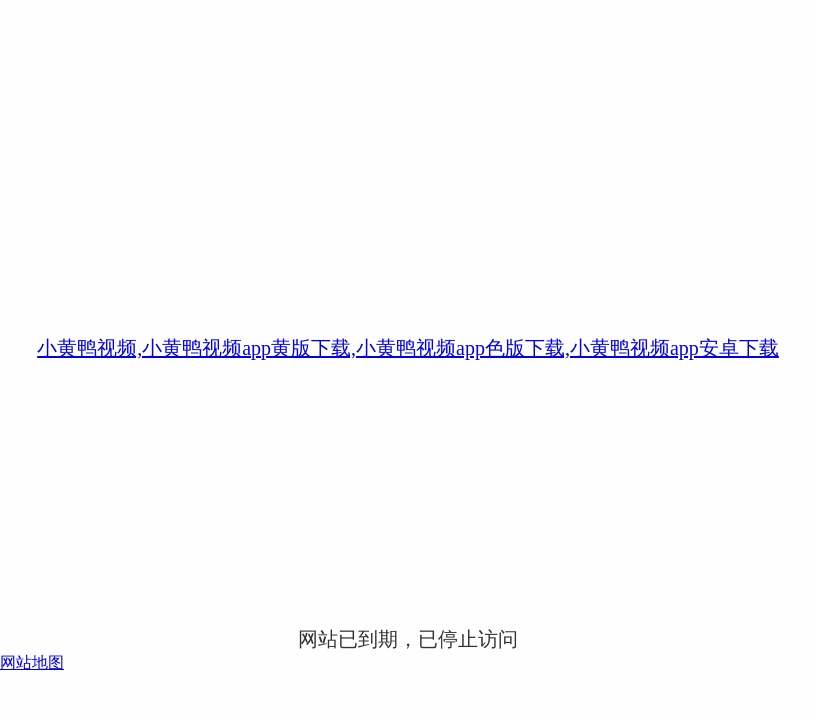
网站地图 (32, 662)
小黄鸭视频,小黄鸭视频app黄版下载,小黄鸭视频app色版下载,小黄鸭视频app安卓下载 (408, 348)
